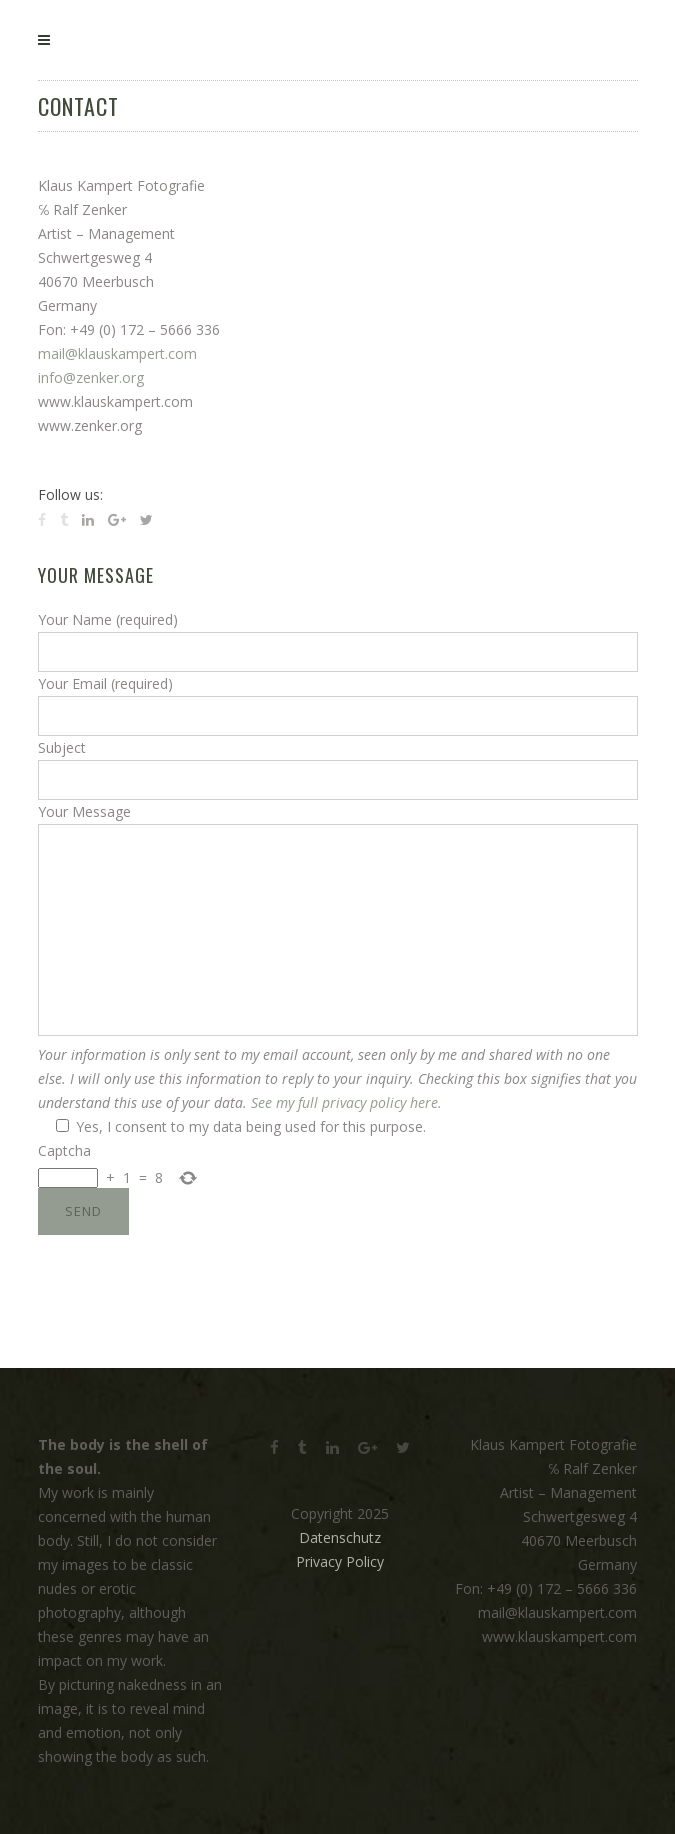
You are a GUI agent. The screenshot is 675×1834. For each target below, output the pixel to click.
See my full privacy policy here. (346, 1102)
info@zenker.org (91, 377)
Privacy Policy (340, 1561)
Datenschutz (340, 1537)
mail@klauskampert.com (117, 353)
